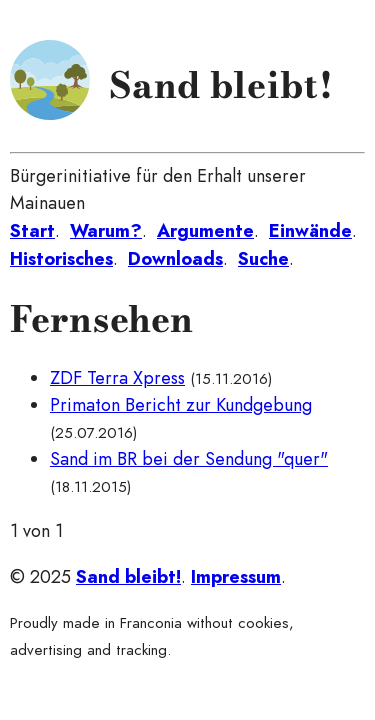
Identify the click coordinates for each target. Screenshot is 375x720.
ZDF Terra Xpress (117, 378)
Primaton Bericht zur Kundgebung (181, 405)
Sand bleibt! (221, 84)
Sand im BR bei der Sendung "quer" (189, 459)
